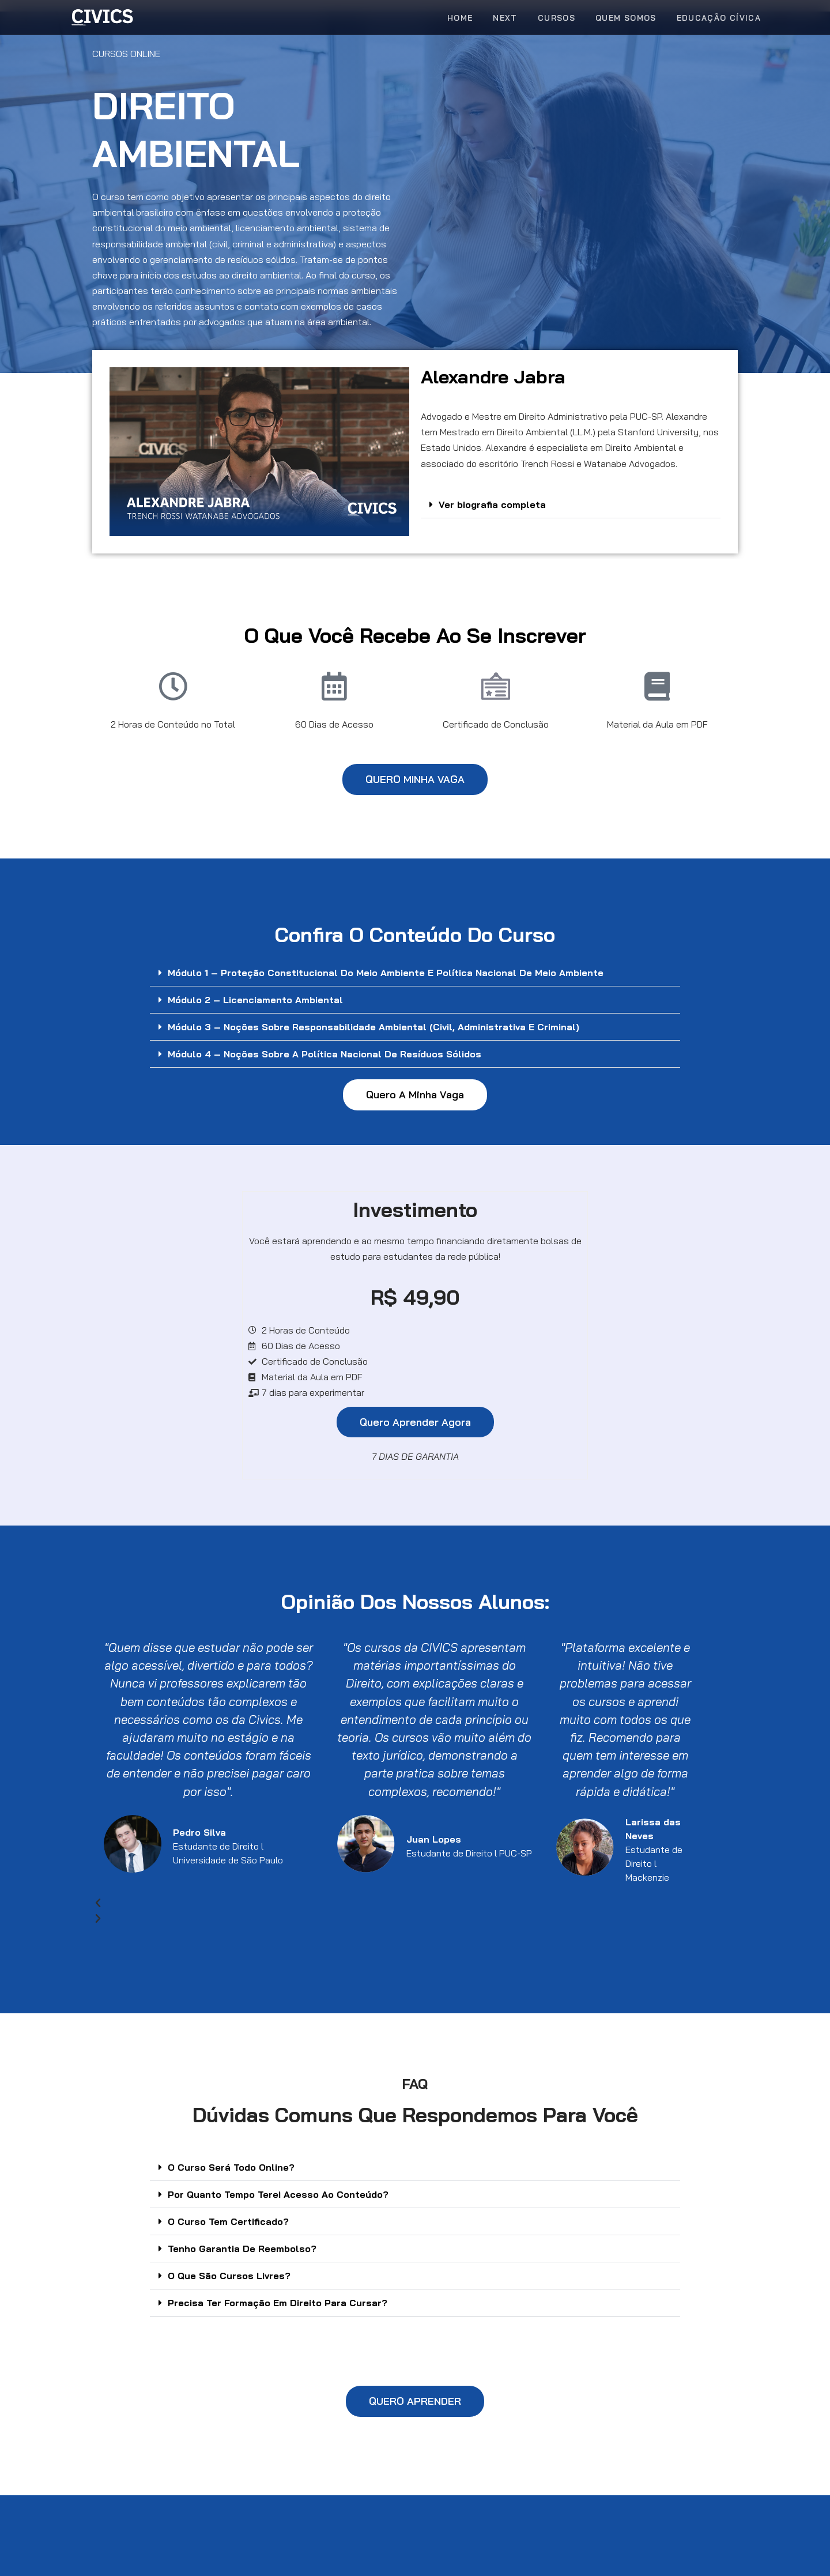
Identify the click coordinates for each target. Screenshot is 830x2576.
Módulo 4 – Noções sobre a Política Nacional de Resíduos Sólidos (324, 1054)
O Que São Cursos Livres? (229, 2275)
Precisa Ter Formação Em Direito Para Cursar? (277, 2302)
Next (505, 17)
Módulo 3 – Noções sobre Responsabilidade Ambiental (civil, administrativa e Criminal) (373, 1027)
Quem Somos (626, 17)
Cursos (556, 17)
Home (460, 17)
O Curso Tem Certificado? (228, 2221)
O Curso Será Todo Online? (231, 2167)
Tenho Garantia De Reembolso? (242, 2248)
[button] (570, 504)
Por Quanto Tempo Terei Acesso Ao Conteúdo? (278, 2194)
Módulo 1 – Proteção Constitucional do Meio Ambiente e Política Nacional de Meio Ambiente (385, 972)
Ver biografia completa (492, 504)
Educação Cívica (719, 17)
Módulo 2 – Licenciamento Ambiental (255, 999)
